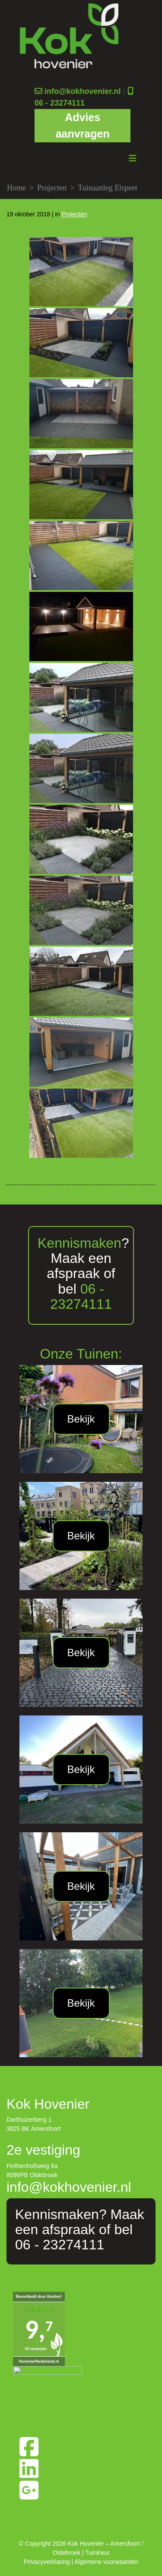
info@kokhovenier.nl (82, 91)
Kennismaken (79, 1243)
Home (16, 187)
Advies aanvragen (83, 125)
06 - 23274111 (60, 103)
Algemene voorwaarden (106, 2561)
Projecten (52, 187)
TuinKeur (97, 2552)
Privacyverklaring (47, 2561)
